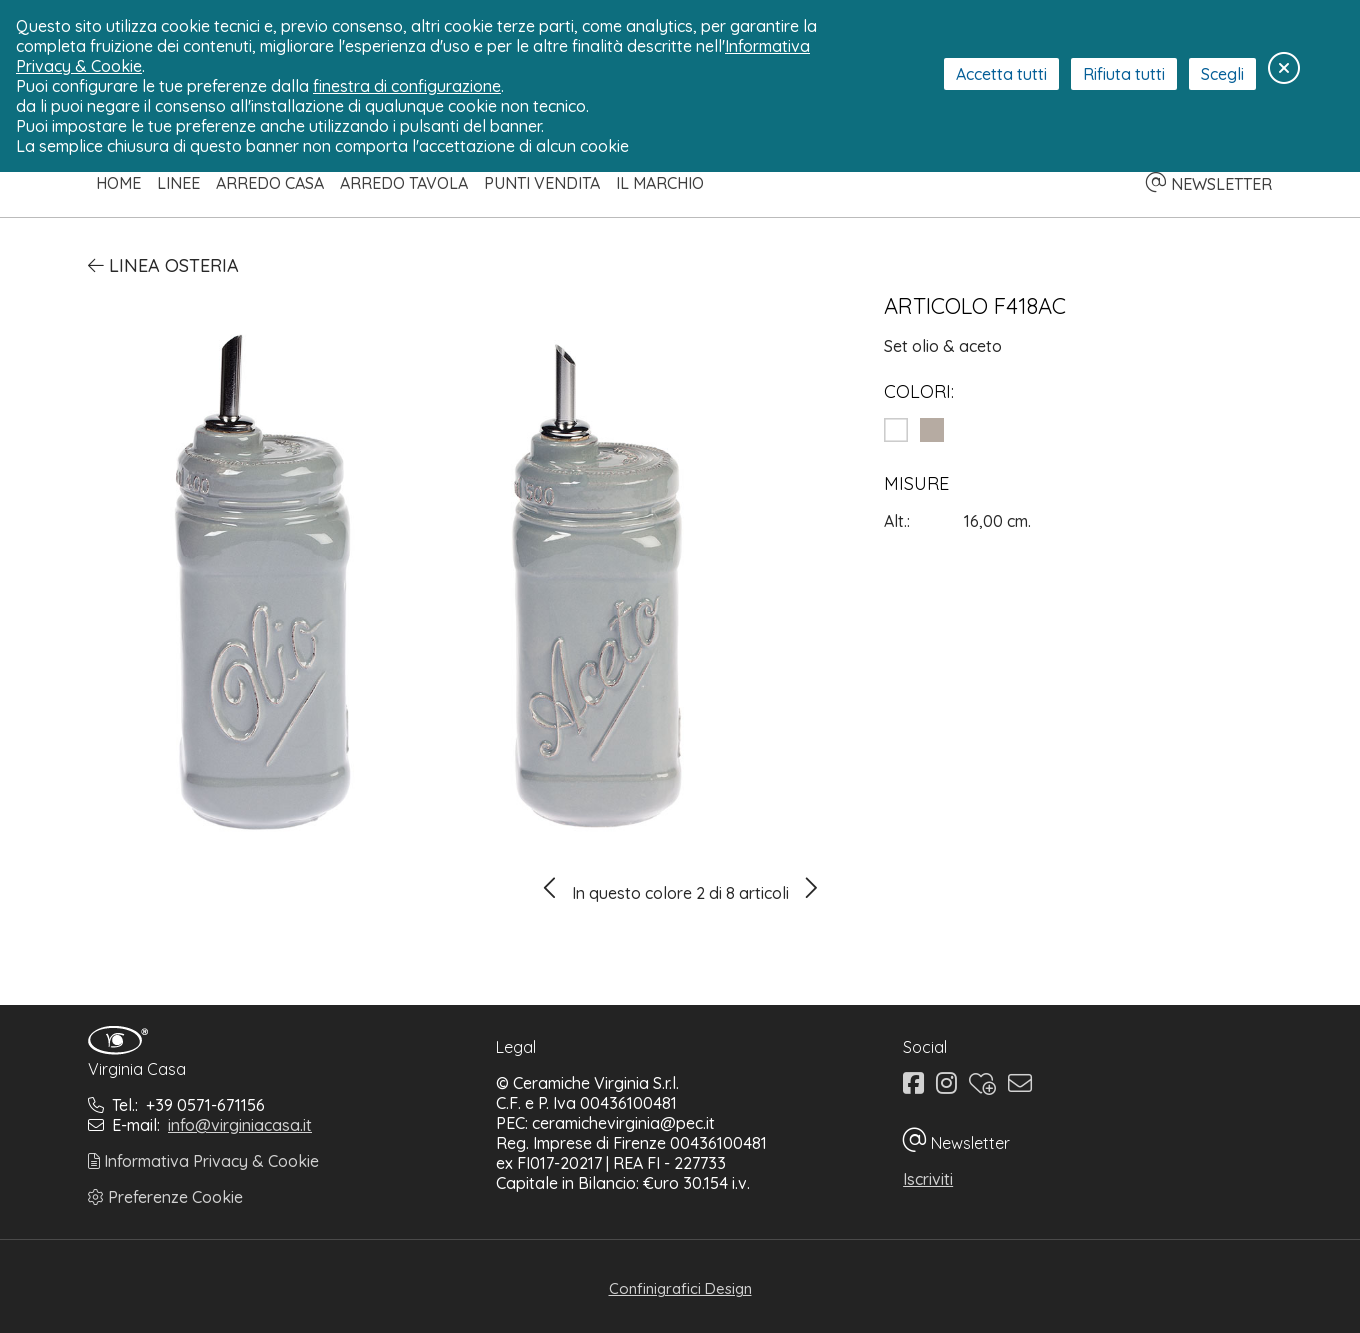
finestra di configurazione (407, 86)
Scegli (1222, 74)
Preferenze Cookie (165, 1197)
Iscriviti (928, 1179)
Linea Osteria (163, 265)
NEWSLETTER (1209, 184)
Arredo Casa (270, 183)
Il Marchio (660, 183)
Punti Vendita (542, 183)
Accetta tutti (1001, 74)
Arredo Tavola (404, 183)
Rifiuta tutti (1124, 74)
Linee (178, 183)
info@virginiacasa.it (240, 1125)
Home (118, 183)
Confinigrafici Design (680, 1288)
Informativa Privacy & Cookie (203, 1161)
